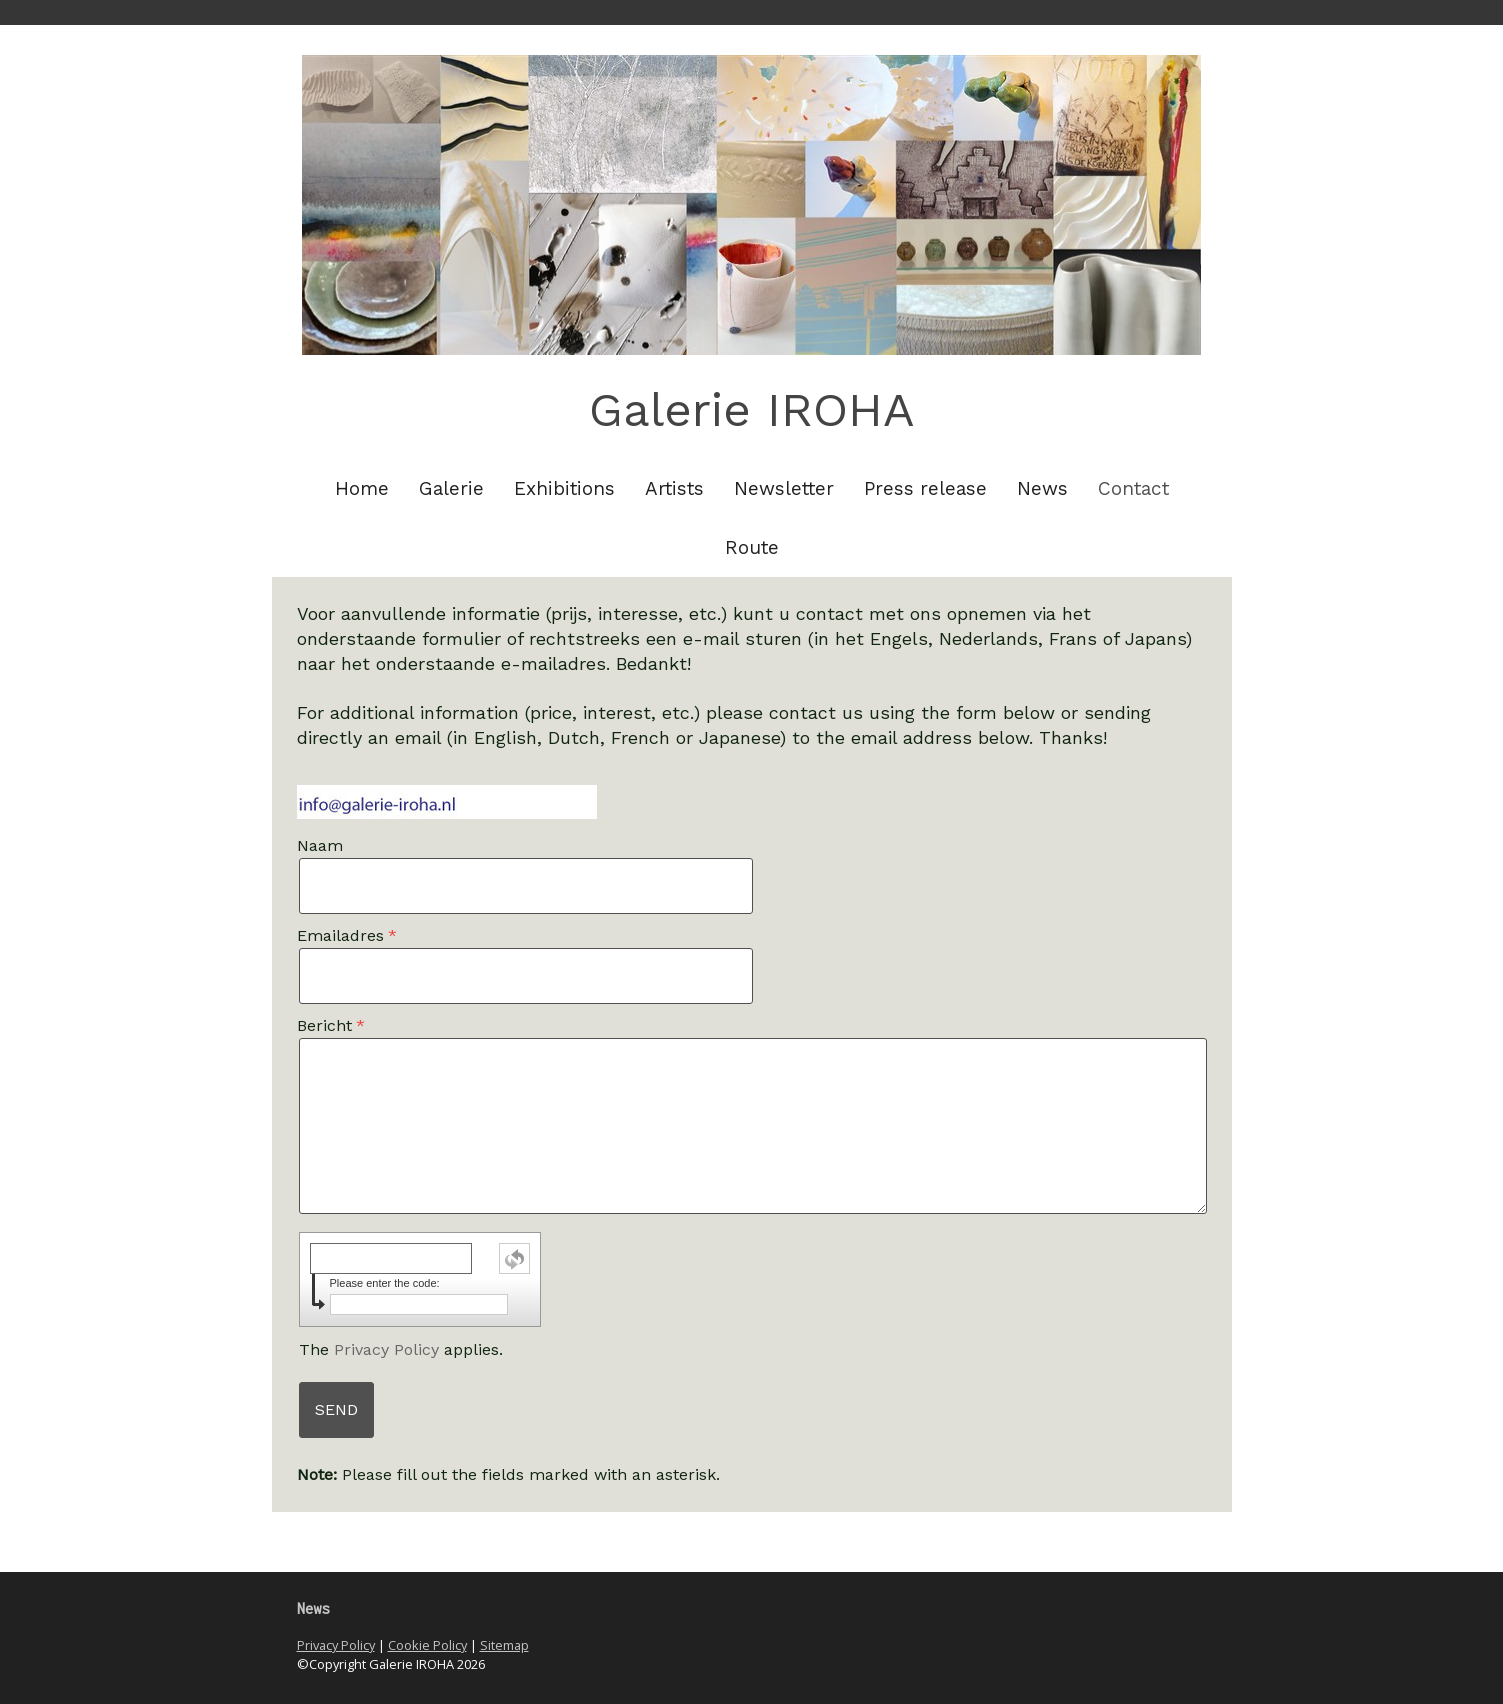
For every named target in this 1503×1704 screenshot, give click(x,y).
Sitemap (504, 1645)
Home (362, 488)
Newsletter (784, 488)
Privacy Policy (386, 1349)
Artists (674, 488)
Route (752, 547)
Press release (925, 488)
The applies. (401, 1349)
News (1042, 488)
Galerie (451, 488)
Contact (1133, 488)
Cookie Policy (427, 1645)
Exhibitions (564, 488)
